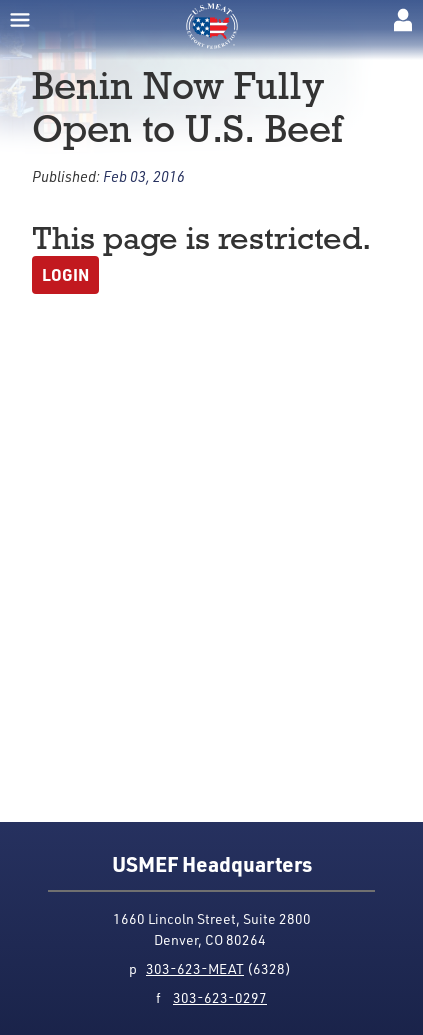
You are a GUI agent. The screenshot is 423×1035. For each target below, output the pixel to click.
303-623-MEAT (195, 968)
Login (65, 274)
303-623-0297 (220, 997)
